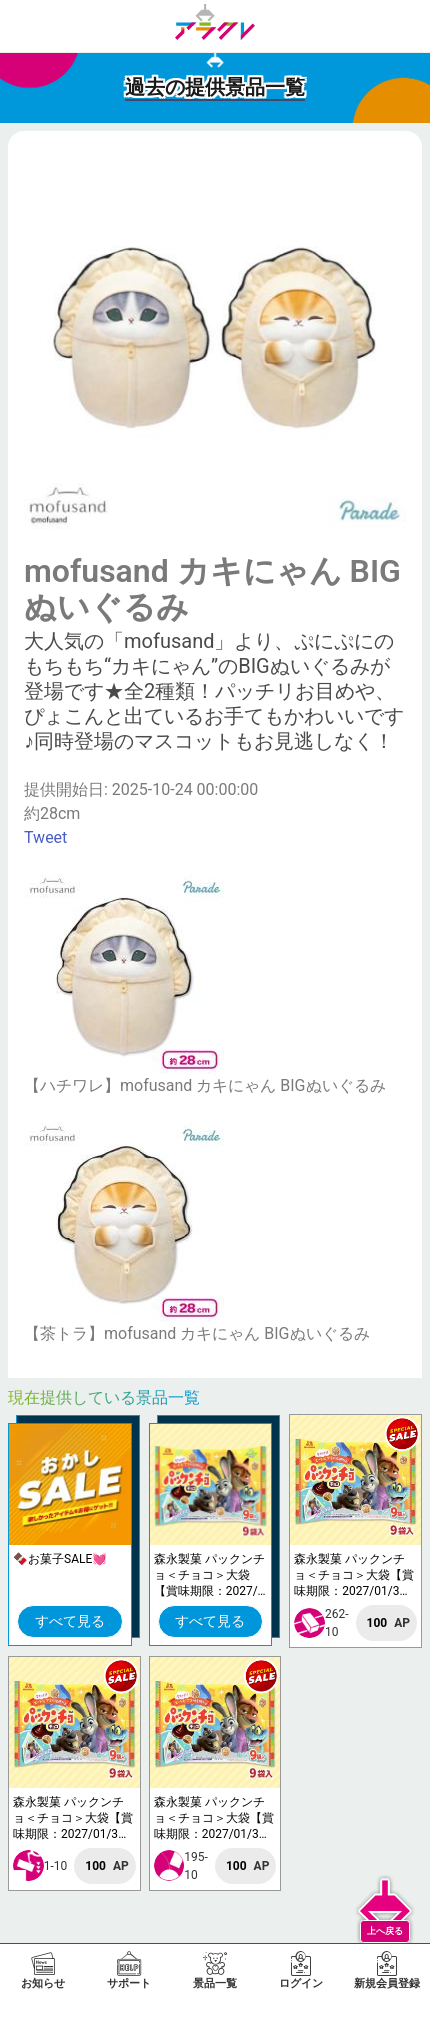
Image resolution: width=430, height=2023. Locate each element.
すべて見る (70, 1621)
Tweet (45, 837)
